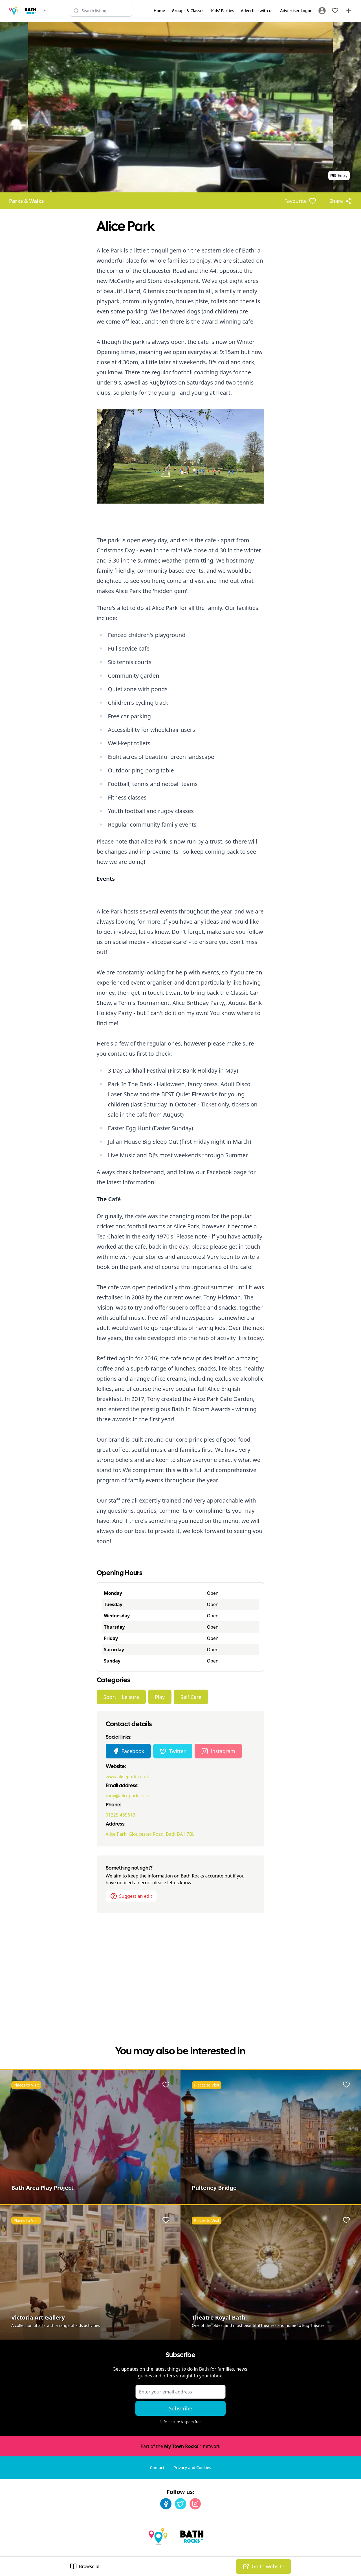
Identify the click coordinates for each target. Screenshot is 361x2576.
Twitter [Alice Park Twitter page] (173, 1751)
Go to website (263, 2566)
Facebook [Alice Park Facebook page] (128, 1751)
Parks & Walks (26, 200)
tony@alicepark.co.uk (128, 1796)
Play (160, 1697)
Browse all (85, 2566)
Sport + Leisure (121, 1697)
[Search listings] (101, 11)
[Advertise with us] (348, 10)
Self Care (190, 1697)
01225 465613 (120, 1815)
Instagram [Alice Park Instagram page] (218, 1751)
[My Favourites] (335, 10)
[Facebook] (165, 2503)
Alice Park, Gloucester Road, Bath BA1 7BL (150, 1834)
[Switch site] (45, 10)
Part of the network (180, 2446)
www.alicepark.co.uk (127, 1776)
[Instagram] (195, 2503)
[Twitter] (180, 2503)
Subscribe (180, 2408)
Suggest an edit (131, 1896)
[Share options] (340, 201)
